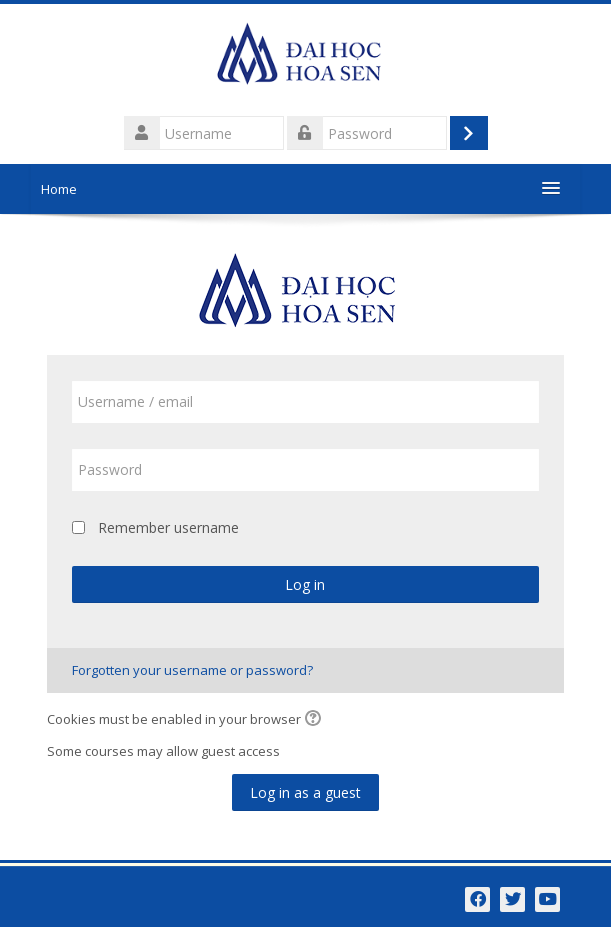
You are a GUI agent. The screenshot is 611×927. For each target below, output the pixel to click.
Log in (305, 584)
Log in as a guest (305, 792)
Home (59, 189)
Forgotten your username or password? (192, 670)
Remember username (168, 527)
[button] (316, 720)
